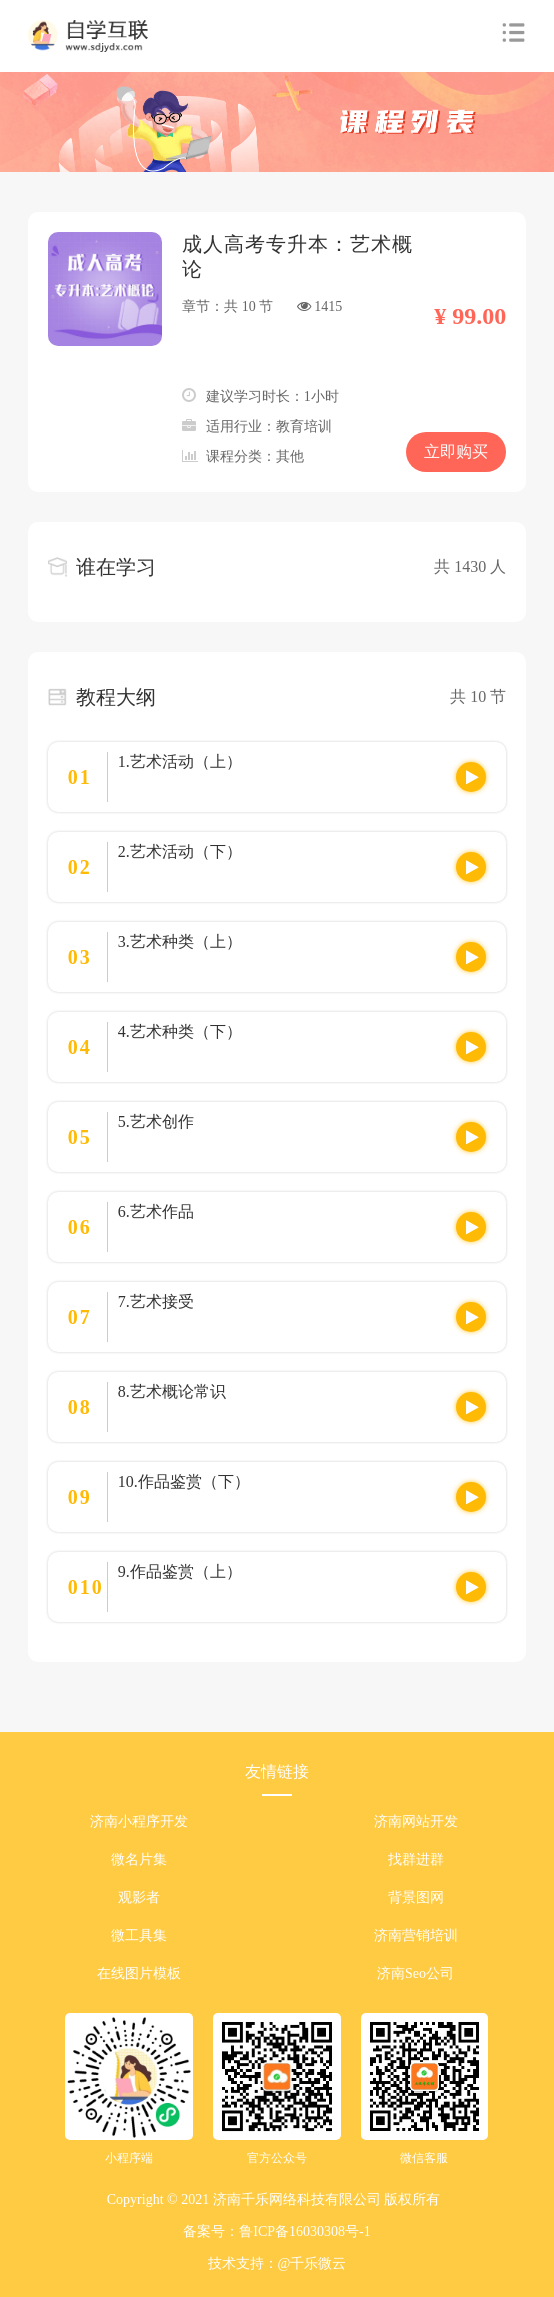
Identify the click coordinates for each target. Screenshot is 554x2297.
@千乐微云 (312, 2263)
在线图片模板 (139, 1973)
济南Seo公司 (415, 1973)
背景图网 (416, 1897)
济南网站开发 (416, 1821)
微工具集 (139, 1935)
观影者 (139, 1897)
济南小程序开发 (139, 1821)
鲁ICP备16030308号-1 (304, 2231)
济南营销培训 (416, 1935)
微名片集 (139, 1859)
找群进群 (416, 1859)
